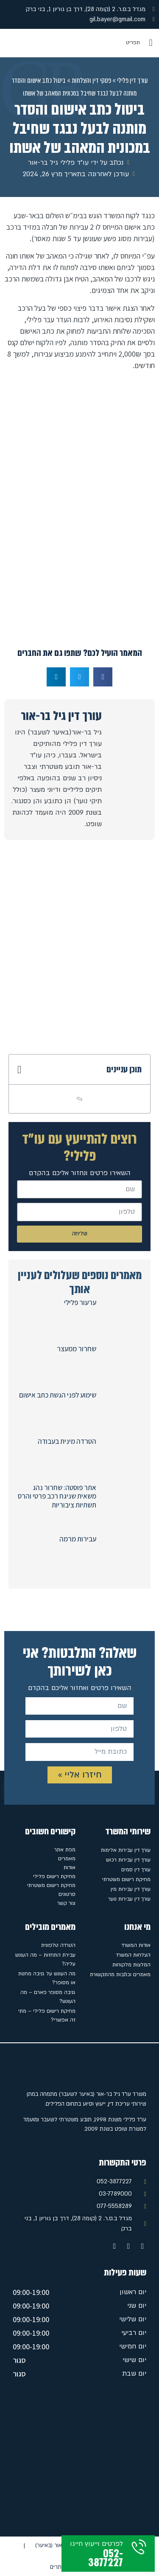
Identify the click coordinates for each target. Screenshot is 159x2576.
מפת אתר (64, 1849)
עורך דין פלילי (132, 80)
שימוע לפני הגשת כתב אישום (57, 1395)
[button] (151, 43)
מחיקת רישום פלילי (54, 1876)
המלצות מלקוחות (131, 1964)
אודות (69, 1867)
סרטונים (67, 1894)
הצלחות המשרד (133, 1955)
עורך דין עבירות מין (131, 1889)
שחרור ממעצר (76, 1348)
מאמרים (66, 1858)
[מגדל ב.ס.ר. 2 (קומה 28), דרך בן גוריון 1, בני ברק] (79, 2460)
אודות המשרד (136, 1945)
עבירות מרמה (77, 1539)
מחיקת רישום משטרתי (126, 1879)
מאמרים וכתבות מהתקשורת (120, 1974)
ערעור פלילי (80, 1302)
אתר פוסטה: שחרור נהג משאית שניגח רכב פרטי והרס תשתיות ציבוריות (57, 1496)
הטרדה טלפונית (58, 1945)
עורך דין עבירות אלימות (126, 1850)
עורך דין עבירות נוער (129, 1898)
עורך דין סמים (136, 1869)
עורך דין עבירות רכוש (128, 1859)
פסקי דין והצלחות (91, 80)
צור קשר (66, 1903)
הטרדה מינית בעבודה (67, 1441)
